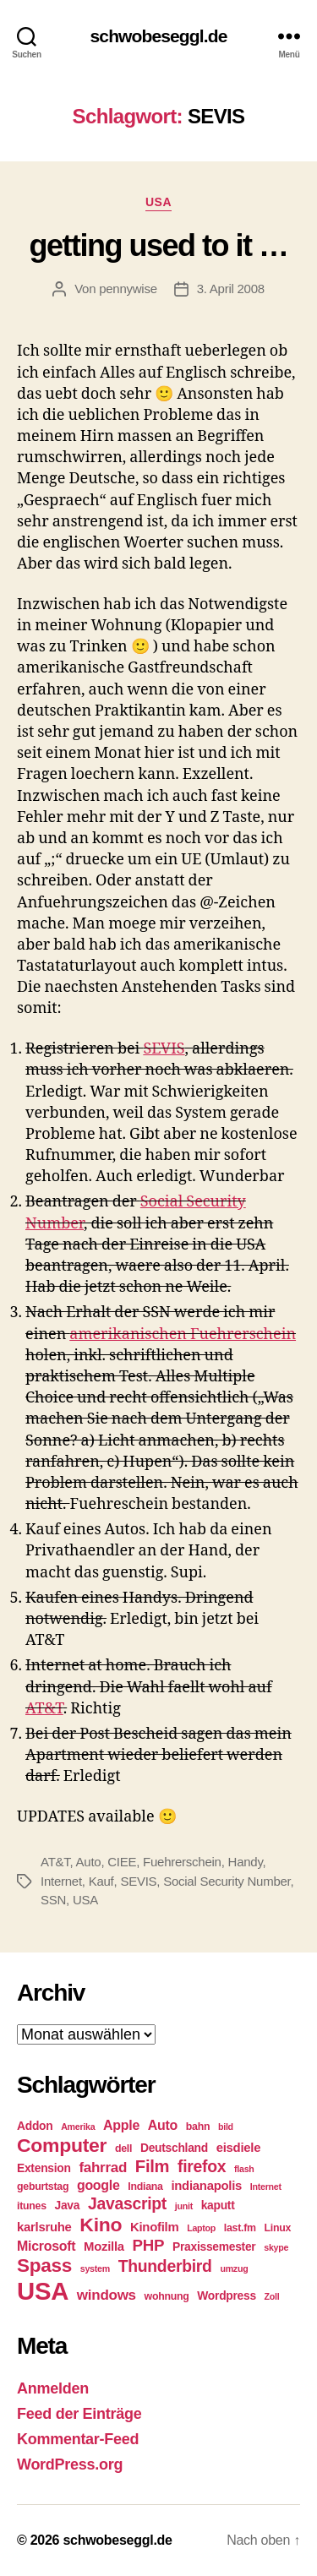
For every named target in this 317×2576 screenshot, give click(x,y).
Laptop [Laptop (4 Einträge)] (201, 2228)
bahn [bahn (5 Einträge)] (198, 2126)
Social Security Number (226, 1881)
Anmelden (53, 2388)
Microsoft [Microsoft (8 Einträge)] (46, 2246)
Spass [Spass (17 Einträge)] (44, 2265)
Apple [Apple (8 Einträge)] (121, 2125)
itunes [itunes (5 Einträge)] (31, 2206)
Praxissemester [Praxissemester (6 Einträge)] (213, 2246)
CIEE (121, 1861)
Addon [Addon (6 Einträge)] (34, 2125)
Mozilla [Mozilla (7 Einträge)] (104, 2246)
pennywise (128, 288)
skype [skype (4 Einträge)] (276, 2247)
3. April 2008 (231, 288)
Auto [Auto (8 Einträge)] (163, 2125)
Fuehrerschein (182, 1861)
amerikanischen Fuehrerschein (182, 1334)
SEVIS (163, 1049)
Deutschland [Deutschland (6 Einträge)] (174, 2147)
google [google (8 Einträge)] (98, 2185)
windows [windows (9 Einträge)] (106, 2295)
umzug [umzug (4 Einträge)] (234, 2268)
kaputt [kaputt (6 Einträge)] (218, 2205)
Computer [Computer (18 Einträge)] (62, 2145)
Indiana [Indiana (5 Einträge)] (145, 2186)
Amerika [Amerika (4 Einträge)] (78, 2126)
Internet (61, 1881)
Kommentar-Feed (78, 2439)
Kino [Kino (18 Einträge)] (100, 2225)
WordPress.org (70, 2464)
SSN (53, 1900)
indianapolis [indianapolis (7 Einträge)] (206, 2185)
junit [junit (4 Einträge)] (184, 2206)
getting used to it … (158, 245)
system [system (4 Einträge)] (95, 2268)
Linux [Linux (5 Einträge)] (277, 2228)
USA (158, 202)
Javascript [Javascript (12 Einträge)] (127, 2203)
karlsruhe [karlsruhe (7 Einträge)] (44, 2227)
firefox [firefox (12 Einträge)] (202, 2166)
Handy (245, 1861)
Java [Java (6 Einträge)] (67, 2205)
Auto (88, 1861)
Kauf (101, 1881)
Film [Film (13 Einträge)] (152, 2166)
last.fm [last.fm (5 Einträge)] (240, 2228)
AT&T (44, 1708)
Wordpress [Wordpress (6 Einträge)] (226, 2295)
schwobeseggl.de (158, 36)
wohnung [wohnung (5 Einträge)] (167, 2296)
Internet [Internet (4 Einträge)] (265, 2186)
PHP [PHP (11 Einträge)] (149, 2245)
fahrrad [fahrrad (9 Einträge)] (103, 2167)
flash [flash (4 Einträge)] (244, 2169)
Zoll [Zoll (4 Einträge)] (272, 2296)
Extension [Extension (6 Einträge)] (44, 2168)
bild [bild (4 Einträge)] (225, 2126)
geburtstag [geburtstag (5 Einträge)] (42, 2186)
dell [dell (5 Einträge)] (123, 2148)
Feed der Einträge (79, 2413)
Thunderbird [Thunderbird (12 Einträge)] (165, 2266)
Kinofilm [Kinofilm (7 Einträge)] (154, 2227)
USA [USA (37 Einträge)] (42, 2291)
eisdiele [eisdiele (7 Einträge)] (238, 2147)
